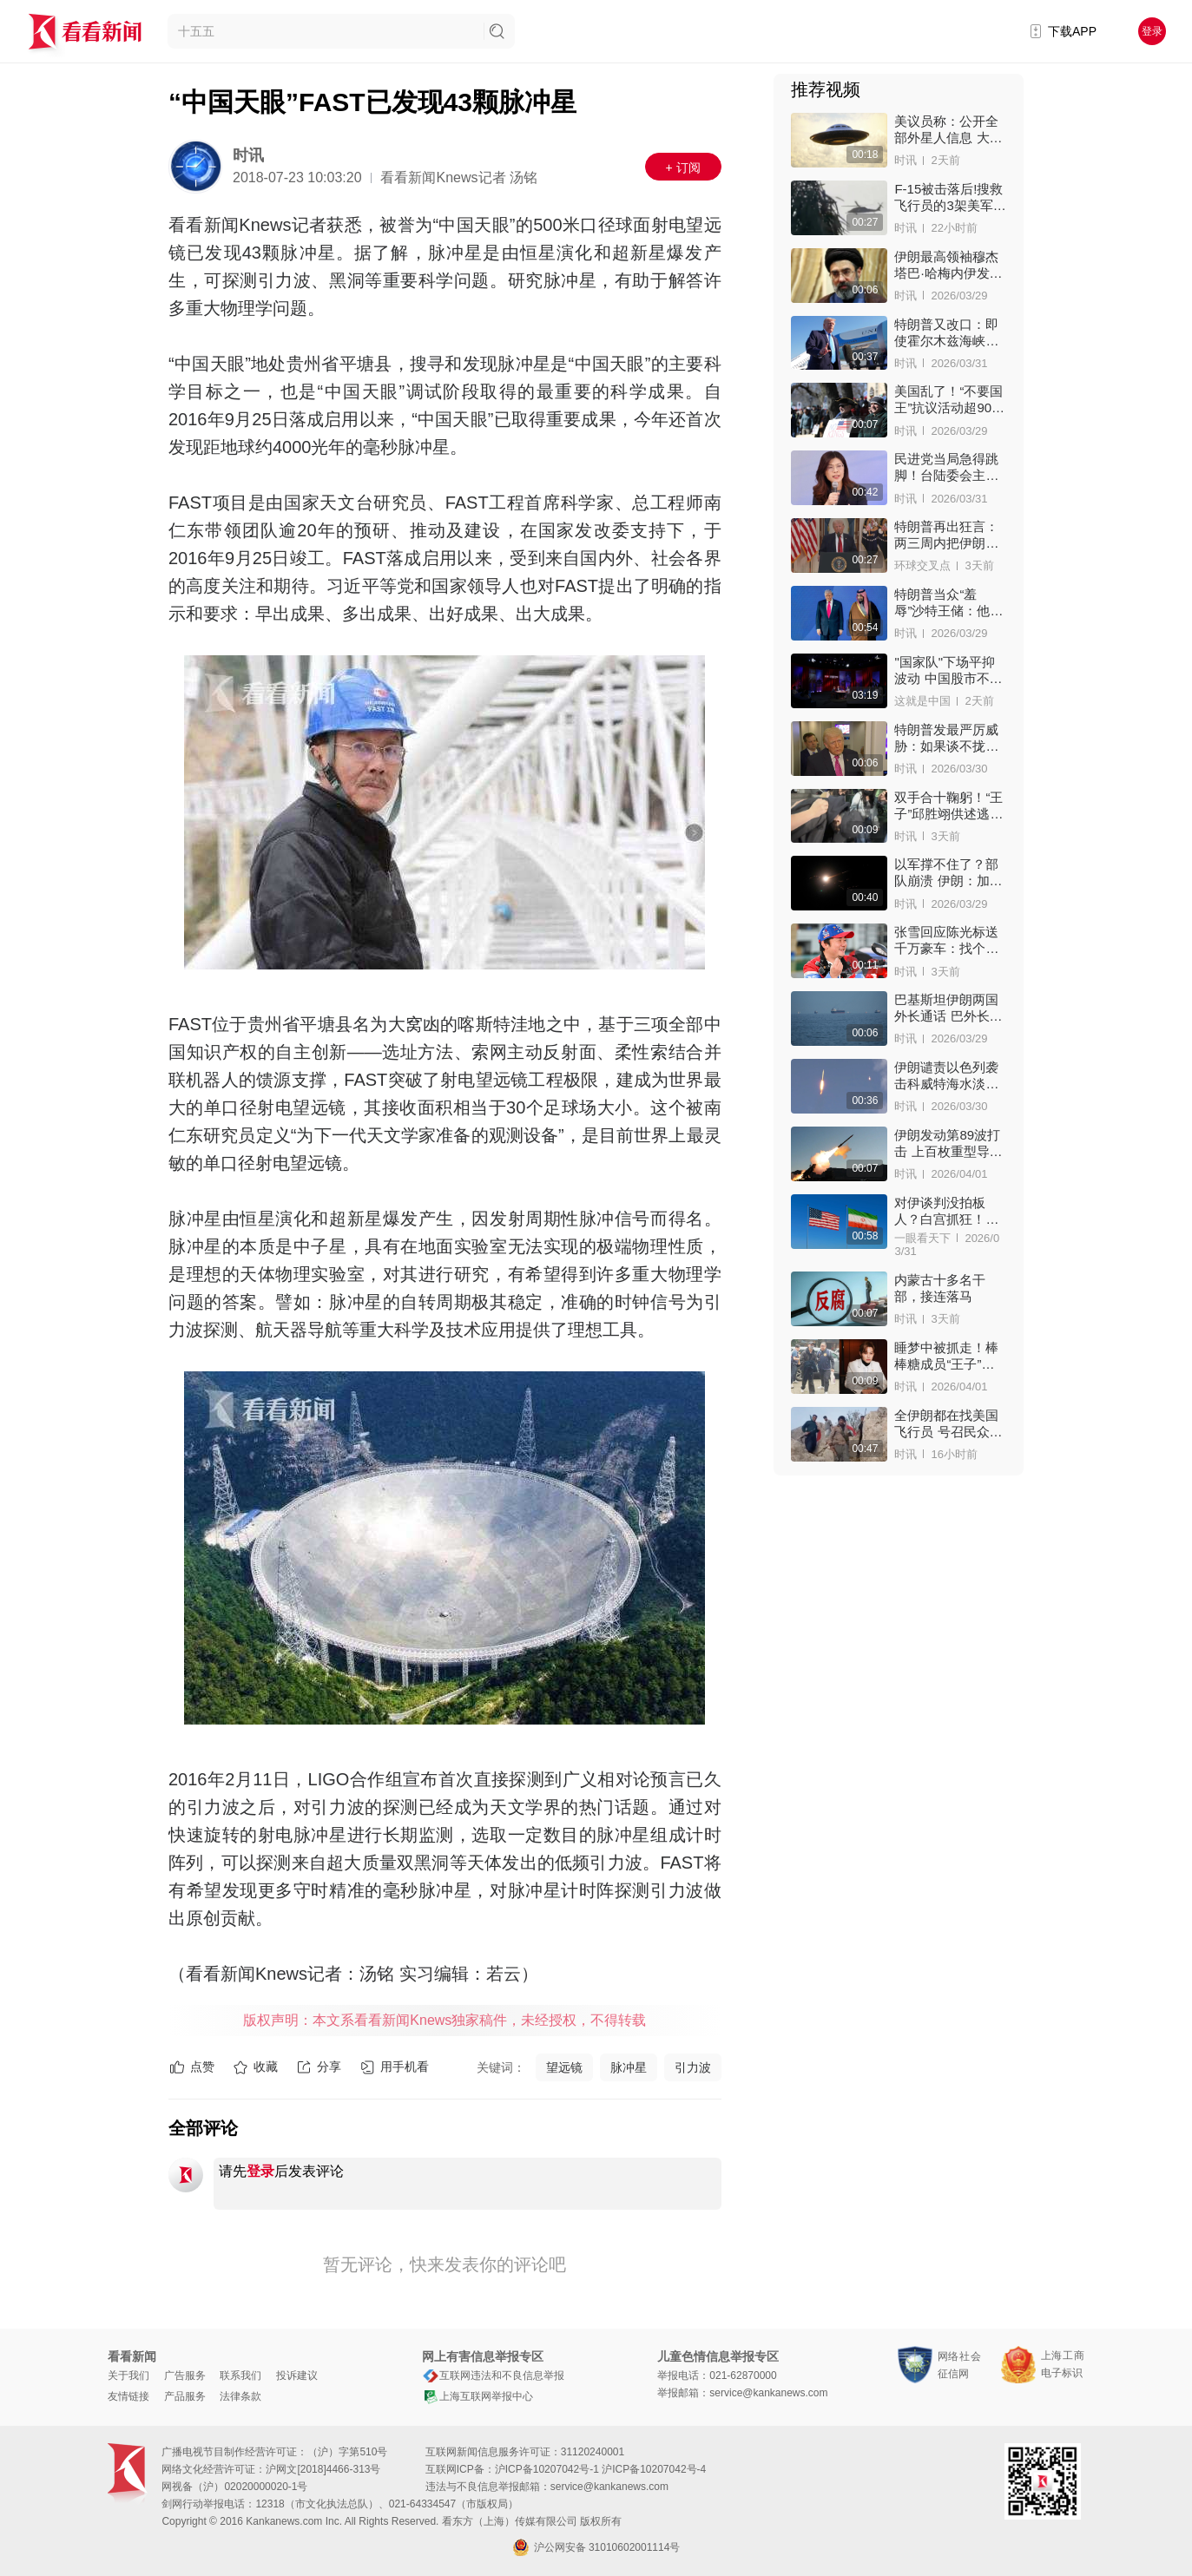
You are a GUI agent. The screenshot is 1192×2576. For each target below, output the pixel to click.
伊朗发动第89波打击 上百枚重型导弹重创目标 (948, 1143)
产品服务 (185, 2396)
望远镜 (564, 2067)
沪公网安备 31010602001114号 (596, 2547)
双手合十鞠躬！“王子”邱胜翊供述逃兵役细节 (948, 806)
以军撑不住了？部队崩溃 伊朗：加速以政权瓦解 (948, 873)
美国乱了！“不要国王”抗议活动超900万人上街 (948, 400)
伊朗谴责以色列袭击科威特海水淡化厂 (946, 1076)
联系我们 (240, 2375)
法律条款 (240, 2396)
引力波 (693, 2067)
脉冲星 (628, 2067)
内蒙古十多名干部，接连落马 (939, 1288)
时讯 (248, 155)
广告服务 (185, 2375)
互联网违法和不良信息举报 (493, 2375)
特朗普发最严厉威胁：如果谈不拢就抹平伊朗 (946, 738)
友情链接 (128, 2396)
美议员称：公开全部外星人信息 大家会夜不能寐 (948, 130)
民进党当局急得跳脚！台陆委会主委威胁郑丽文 (946, 467)
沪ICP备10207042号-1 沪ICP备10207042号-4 (600, 2469)
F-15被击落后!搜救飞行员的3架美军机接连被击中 (949, 197)
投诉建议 (297, 2375)
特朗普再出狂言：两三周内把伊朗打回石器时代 (946, 535)
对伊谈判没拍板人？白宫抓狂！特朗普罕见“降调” (946, 1211)
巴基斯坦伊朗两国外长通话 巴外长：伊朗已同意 (948, 1008)
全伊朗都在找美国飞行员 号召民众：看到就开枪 (948, 1424)
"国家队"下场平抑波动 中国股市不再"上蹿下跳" (944, 670)
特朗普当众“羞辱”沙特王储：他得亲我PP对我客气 (948, 603)
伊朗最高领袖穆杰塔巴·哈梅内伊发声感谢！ (948, 265)
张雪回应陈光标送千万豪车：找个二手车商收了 (946, 940)
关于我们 (128, 2375)
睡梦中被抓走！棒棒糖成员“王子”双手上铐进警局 (946, 1356)
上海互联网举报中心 (477, 2396)
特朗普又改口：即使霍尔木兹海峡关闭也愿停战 (946, 333)
